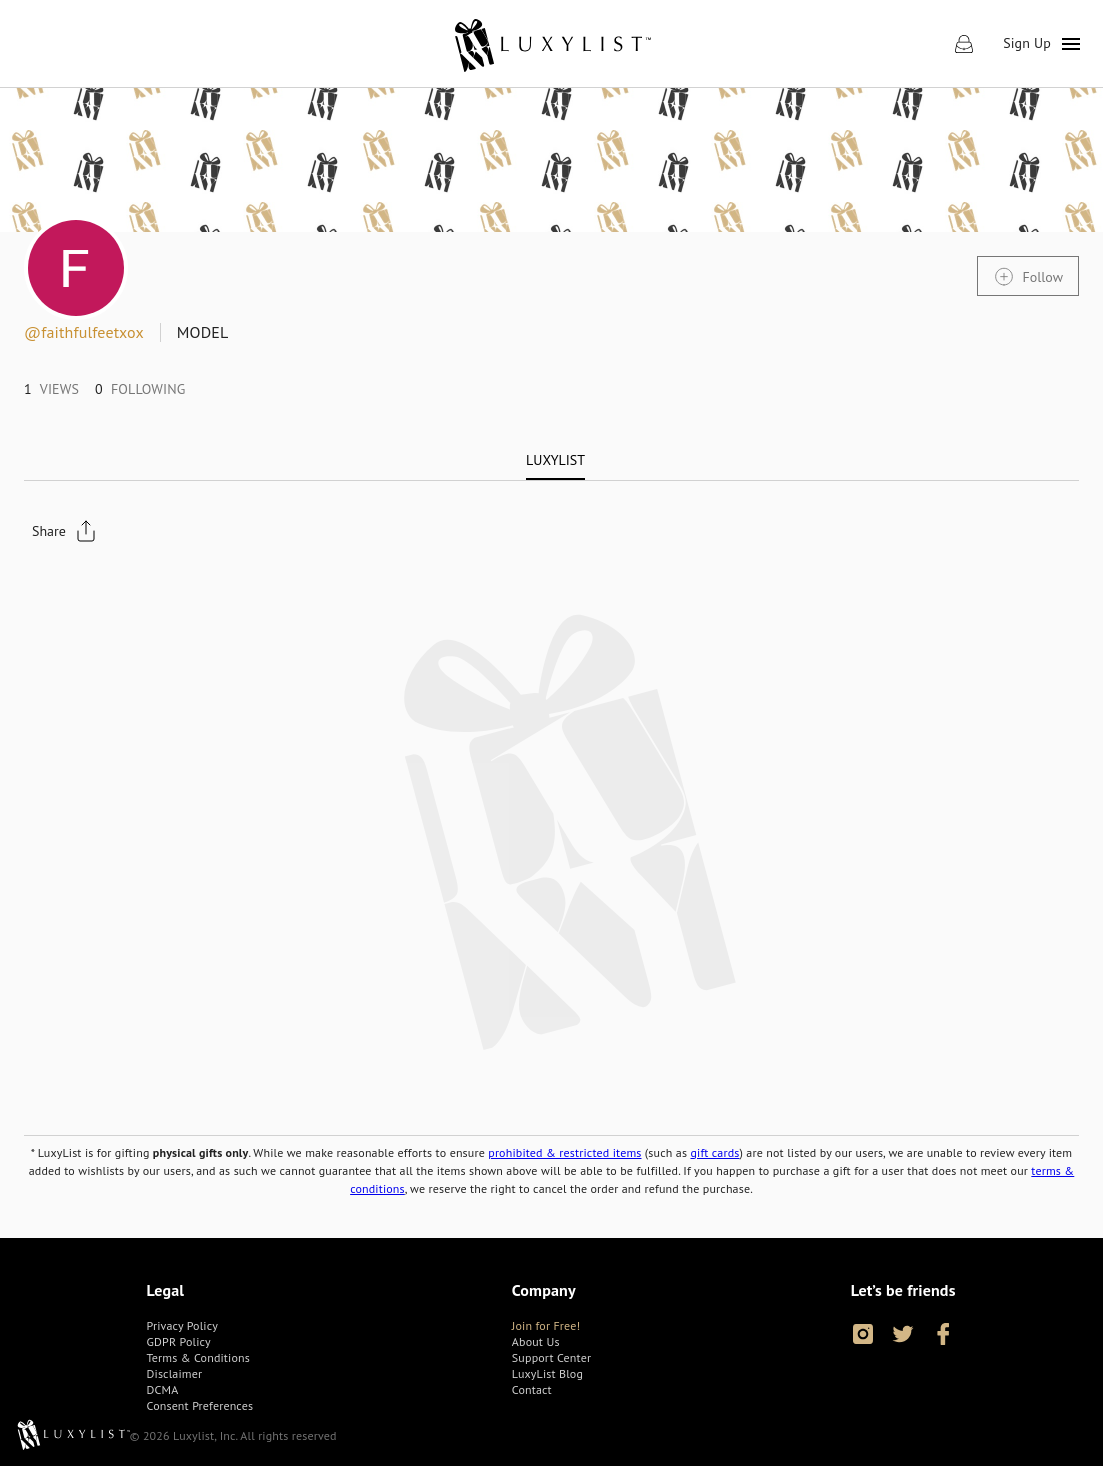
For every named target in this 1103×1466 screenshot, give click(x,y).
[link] (551, 44)
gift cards (714, 1152)
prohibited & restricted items (564, 1152)
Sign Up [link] (1027, 43)
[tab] (555, 460)
